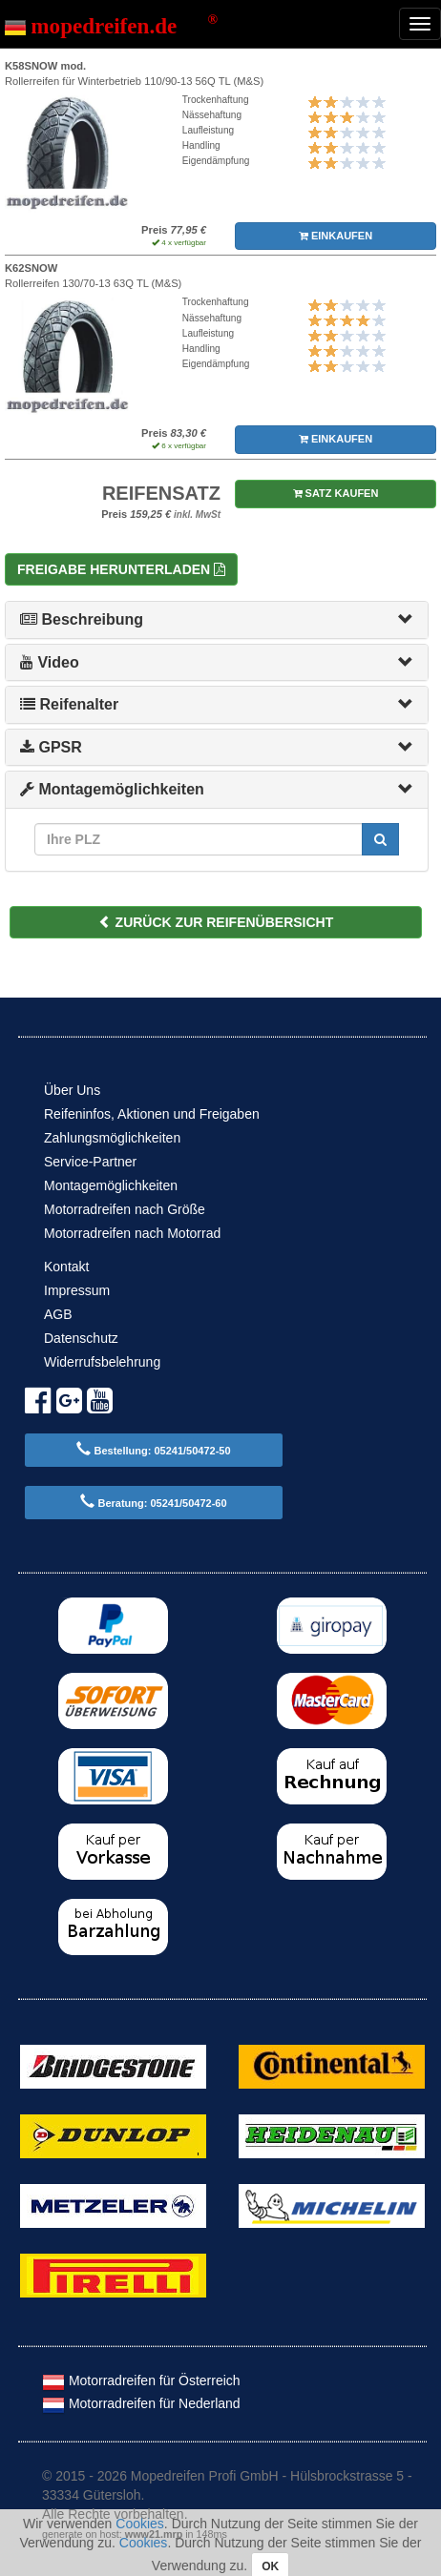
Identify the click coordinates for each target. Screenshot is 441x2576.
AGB (58, 1314)
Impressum (77, 1290)
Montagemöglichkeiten (112, 789)
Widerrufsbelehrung (102, 1362)
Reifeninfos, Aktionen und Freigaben (152, 1114)
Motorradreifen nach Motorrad (132, 1233)
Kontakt (66, 1266)
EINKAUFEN (335, 235)
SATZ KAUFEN (336, 493)
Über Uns (72, 1090)
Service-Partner (90, 1161)
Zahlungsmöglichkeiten (112, 1137)
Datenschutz (81, 1338)
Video (49, 662)
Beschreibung (81, 619)
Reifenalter (69, 704)
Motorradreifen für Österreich (141, 2380)
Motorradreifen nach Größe (124, 1209)
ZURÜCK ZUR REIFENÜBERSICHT (216, 922)
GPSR (51, 747)
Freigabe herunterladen (121, 569)
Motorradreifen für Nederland (141, 2403)
